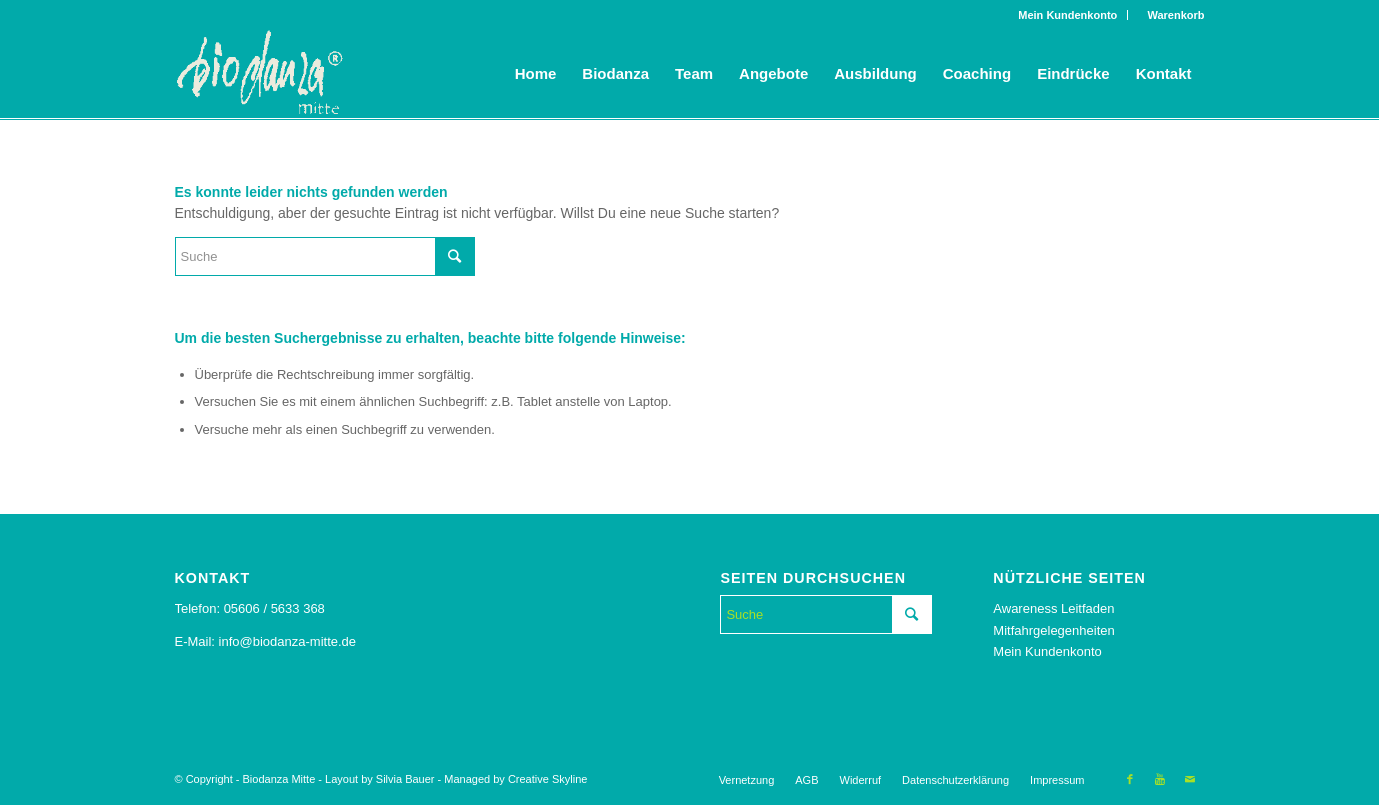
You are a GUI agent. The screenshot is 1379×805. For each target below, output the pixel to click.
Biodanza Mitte (279, 779)
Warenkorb (1171, 15)
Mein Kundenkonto (1067, 15)
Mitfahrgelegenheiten (1053, 630)
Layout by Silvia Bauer (379, 779)
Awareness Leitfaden (1053, 608)
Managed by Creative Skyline (515, 779)
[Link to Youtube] (1160, 779)
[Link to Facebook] (1130, 779)
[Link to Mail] (1190, 779)
